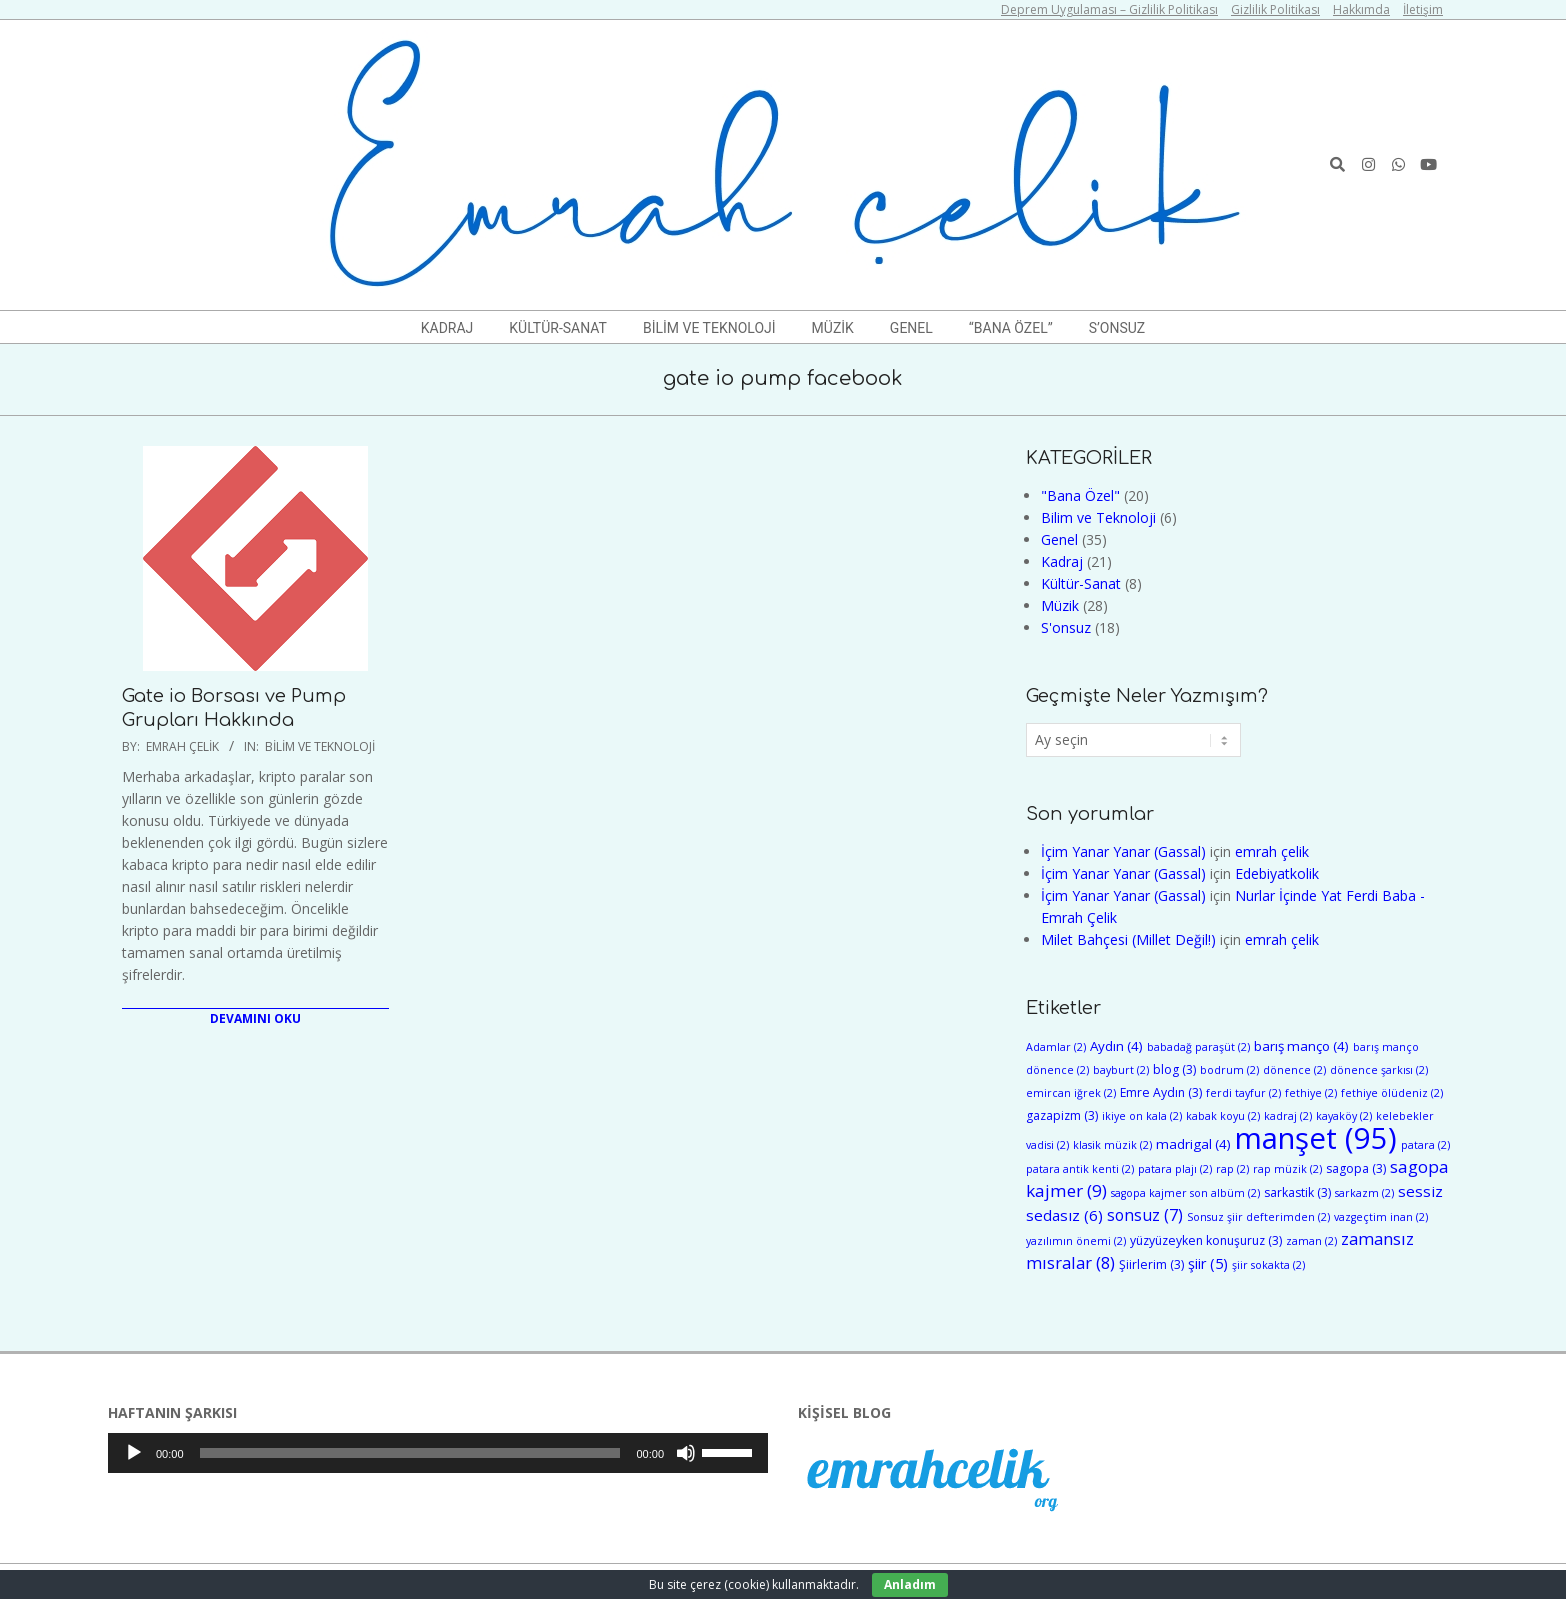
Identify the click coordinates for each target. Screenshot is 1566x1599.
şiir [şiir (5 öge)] (1208, 1263)
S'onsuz (1066, 627)
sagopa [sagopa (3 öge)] (1356, 1168)
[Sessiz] (686, 1453)
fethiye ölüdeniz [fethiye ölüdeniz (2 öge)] (1392, 1093)
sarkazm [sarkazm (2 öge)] (1364, 1193)
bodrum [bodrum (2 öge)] (1229, 1070)
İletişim (1423, 9)
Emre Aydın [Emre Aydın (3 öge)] (1161, 1092)
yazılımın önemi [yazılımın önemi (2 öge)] (1076, 1241)
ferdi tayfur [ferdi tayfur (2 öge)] (1243, 1093)
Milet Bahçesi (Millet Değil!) (1128, 939)
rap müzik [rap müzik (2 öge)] (1287, 1169)
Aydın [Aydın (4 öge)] (1116, 1046)
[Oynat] (134, 1453)
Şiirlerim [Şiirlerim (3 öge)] (1151, 1264)
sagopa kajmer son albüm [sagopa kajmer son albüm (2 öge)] (1185, 1193)
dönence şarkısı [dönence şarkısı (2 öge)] (1379, 1070)
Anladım (910, 1584)
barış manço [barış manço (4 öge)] (1301, 1046)
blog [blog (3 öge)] (1174, 1069)
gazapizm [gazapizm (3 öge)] (1062, 1115)
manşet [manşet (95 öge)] (1316, 1138)
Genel (1059, 539)
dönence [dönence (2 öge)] (1294, 1070)
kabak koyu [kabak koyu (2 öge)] (1223, 1116)
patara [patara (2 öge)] (1425, 1145)
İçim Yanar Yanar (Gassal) (1123, 851)
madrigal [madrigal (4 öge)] (1193, 1144)
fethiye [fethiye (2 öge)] (1311, 1093)
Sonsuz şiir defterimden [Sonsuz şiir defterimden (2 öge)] (1258, 1217)
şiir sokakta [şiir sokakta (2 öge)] (1268, 1265)
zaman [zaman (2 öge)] (1311, 1241)
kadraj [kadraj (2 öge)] (1288, 1116)
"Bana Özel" (1080, 495)
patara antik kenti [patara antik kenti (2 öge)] (1080, 1169)
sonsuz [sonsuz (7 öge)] (1145, 1215)
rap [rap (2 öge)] (1232, 1169)
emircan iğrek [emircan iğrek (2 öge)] (1071, 1093)
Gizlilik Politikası (1275, 9)
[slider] (410, 1453)
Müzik (1060, 605)
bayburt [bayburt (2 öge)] (1121, 1070)
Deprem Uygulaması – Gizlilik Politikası (1109, 9)
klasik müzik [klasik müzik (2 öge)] (1112, 1145)
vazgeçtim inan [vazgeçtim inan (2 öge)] (1381, 1217)
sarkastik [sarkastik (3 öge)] (1297, 1192)
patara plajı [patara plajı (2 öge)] (1175, 1169)
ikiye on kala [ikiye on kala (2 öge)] (1142, 1116)
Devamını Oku (255, 1018)
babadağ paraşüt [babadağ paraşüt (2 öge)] (1198, 1047)
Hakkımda (1361, 9)
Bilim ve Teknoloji (320, 746)
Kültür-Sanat (1081, 583)
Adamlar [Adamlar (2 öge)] (1056, 1047)
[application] (438, 1453)
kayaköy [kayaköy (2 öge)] (1344, 1116)
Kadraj (1062, 561)
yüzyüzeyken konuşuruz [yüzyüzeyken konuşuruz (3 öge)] (1206, 1240)
